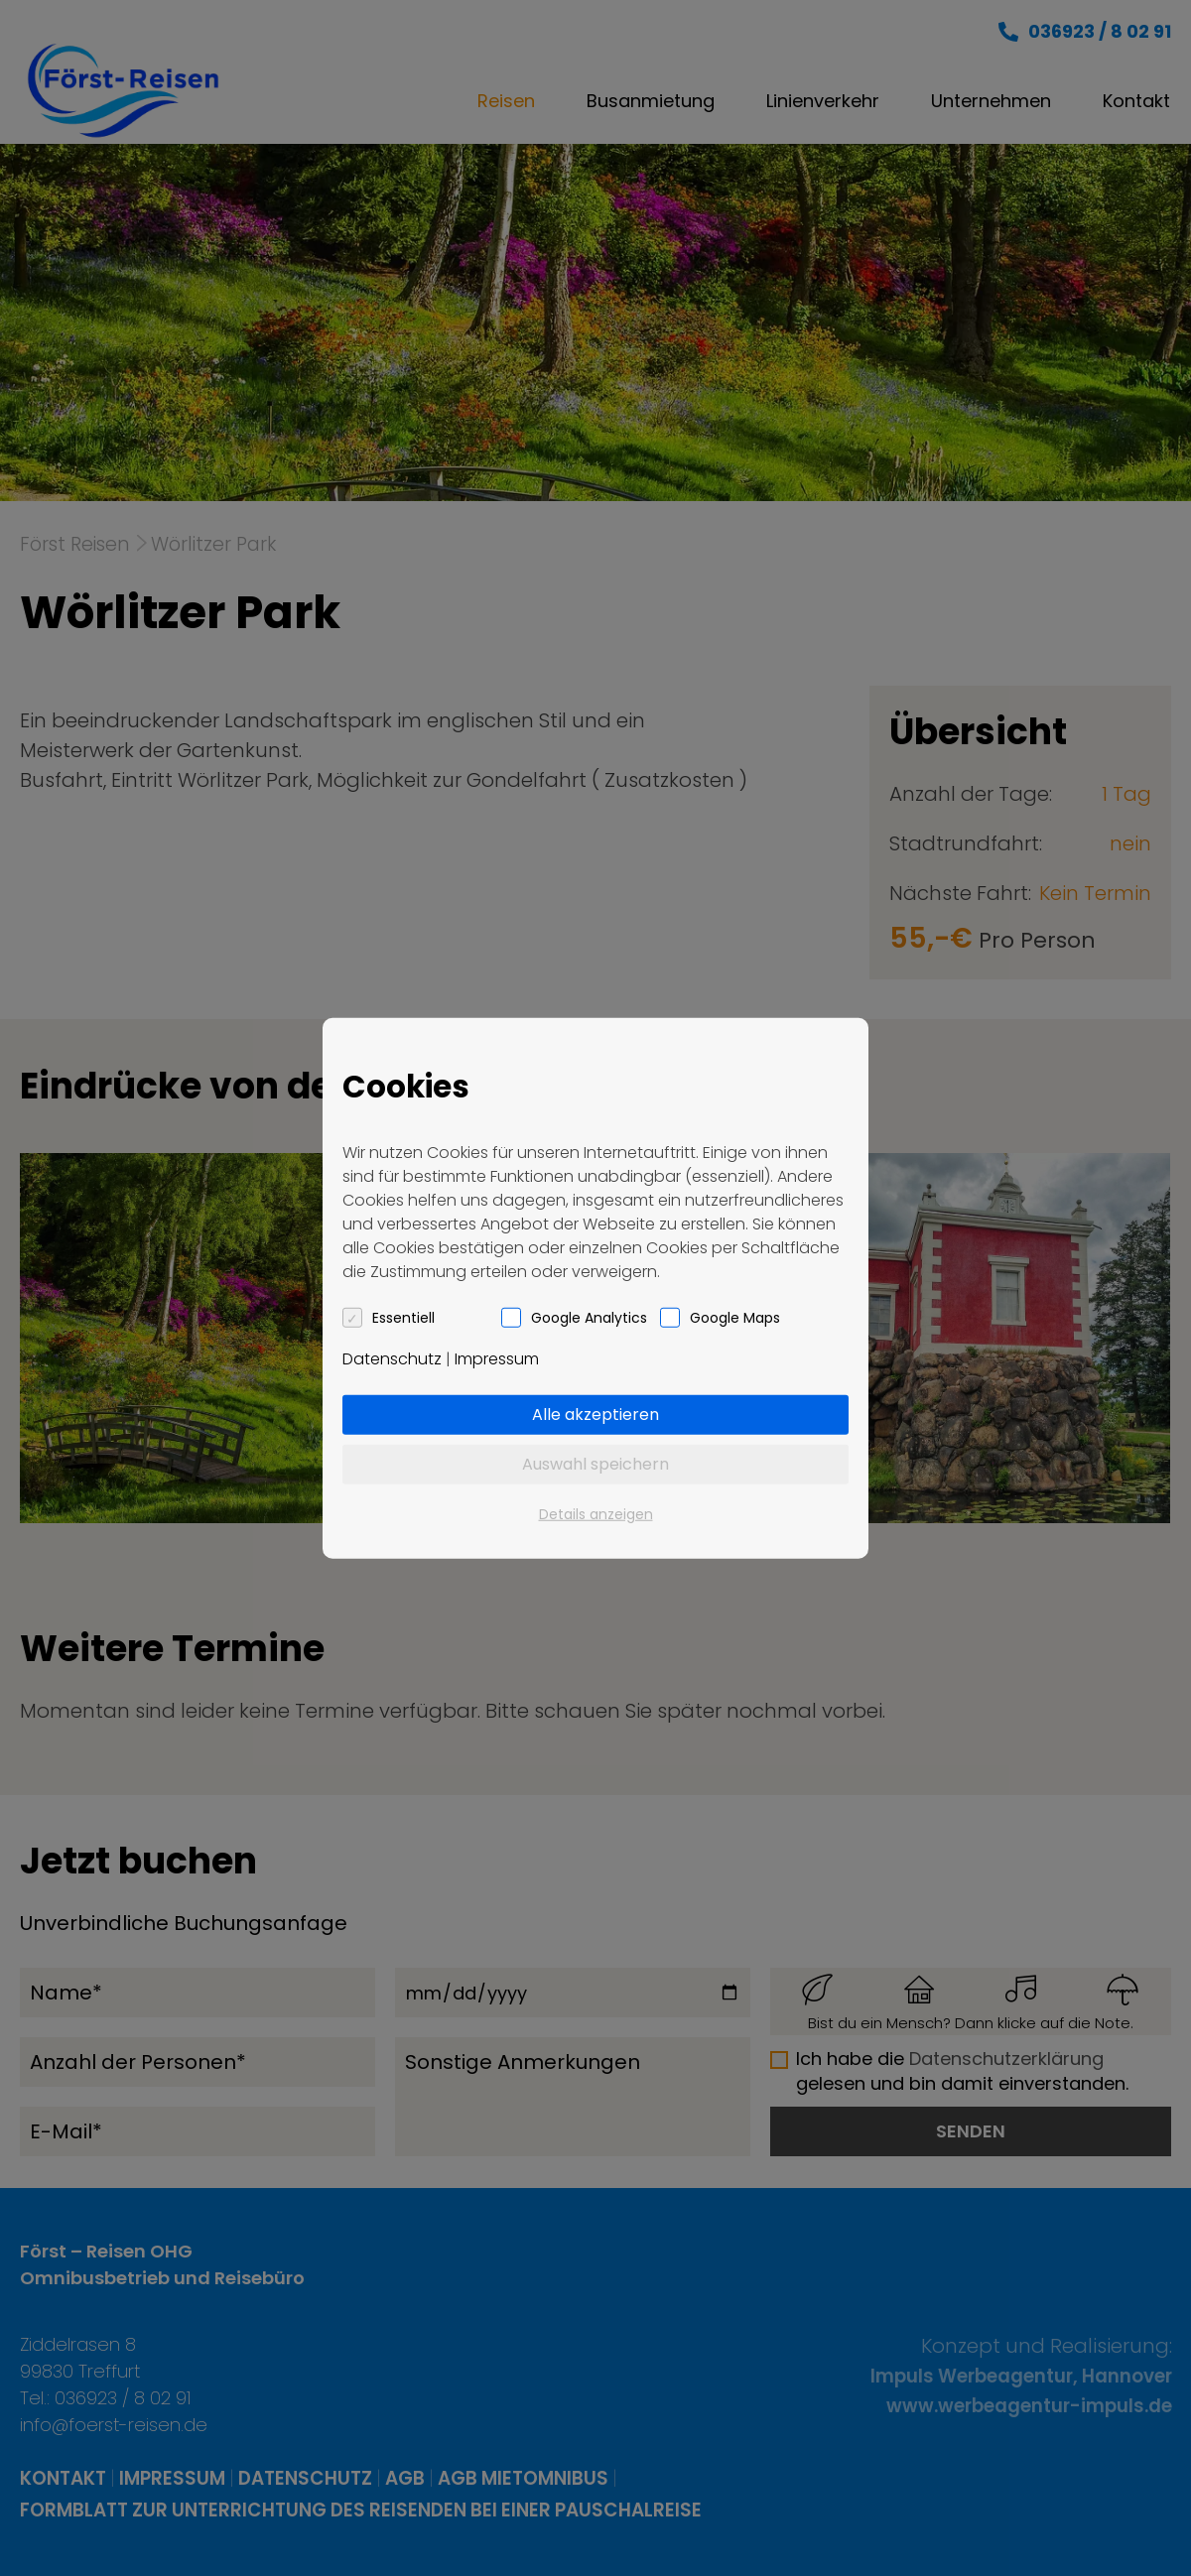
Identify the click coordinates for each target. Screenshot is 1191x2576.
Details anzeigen (596, 1513)
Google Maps (735, 1317)
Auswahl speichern (595, 1463)
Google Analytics (589, 1317)
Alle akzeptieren (595, 1413)
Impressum (497, 1358)
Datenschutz (392, 1358)
